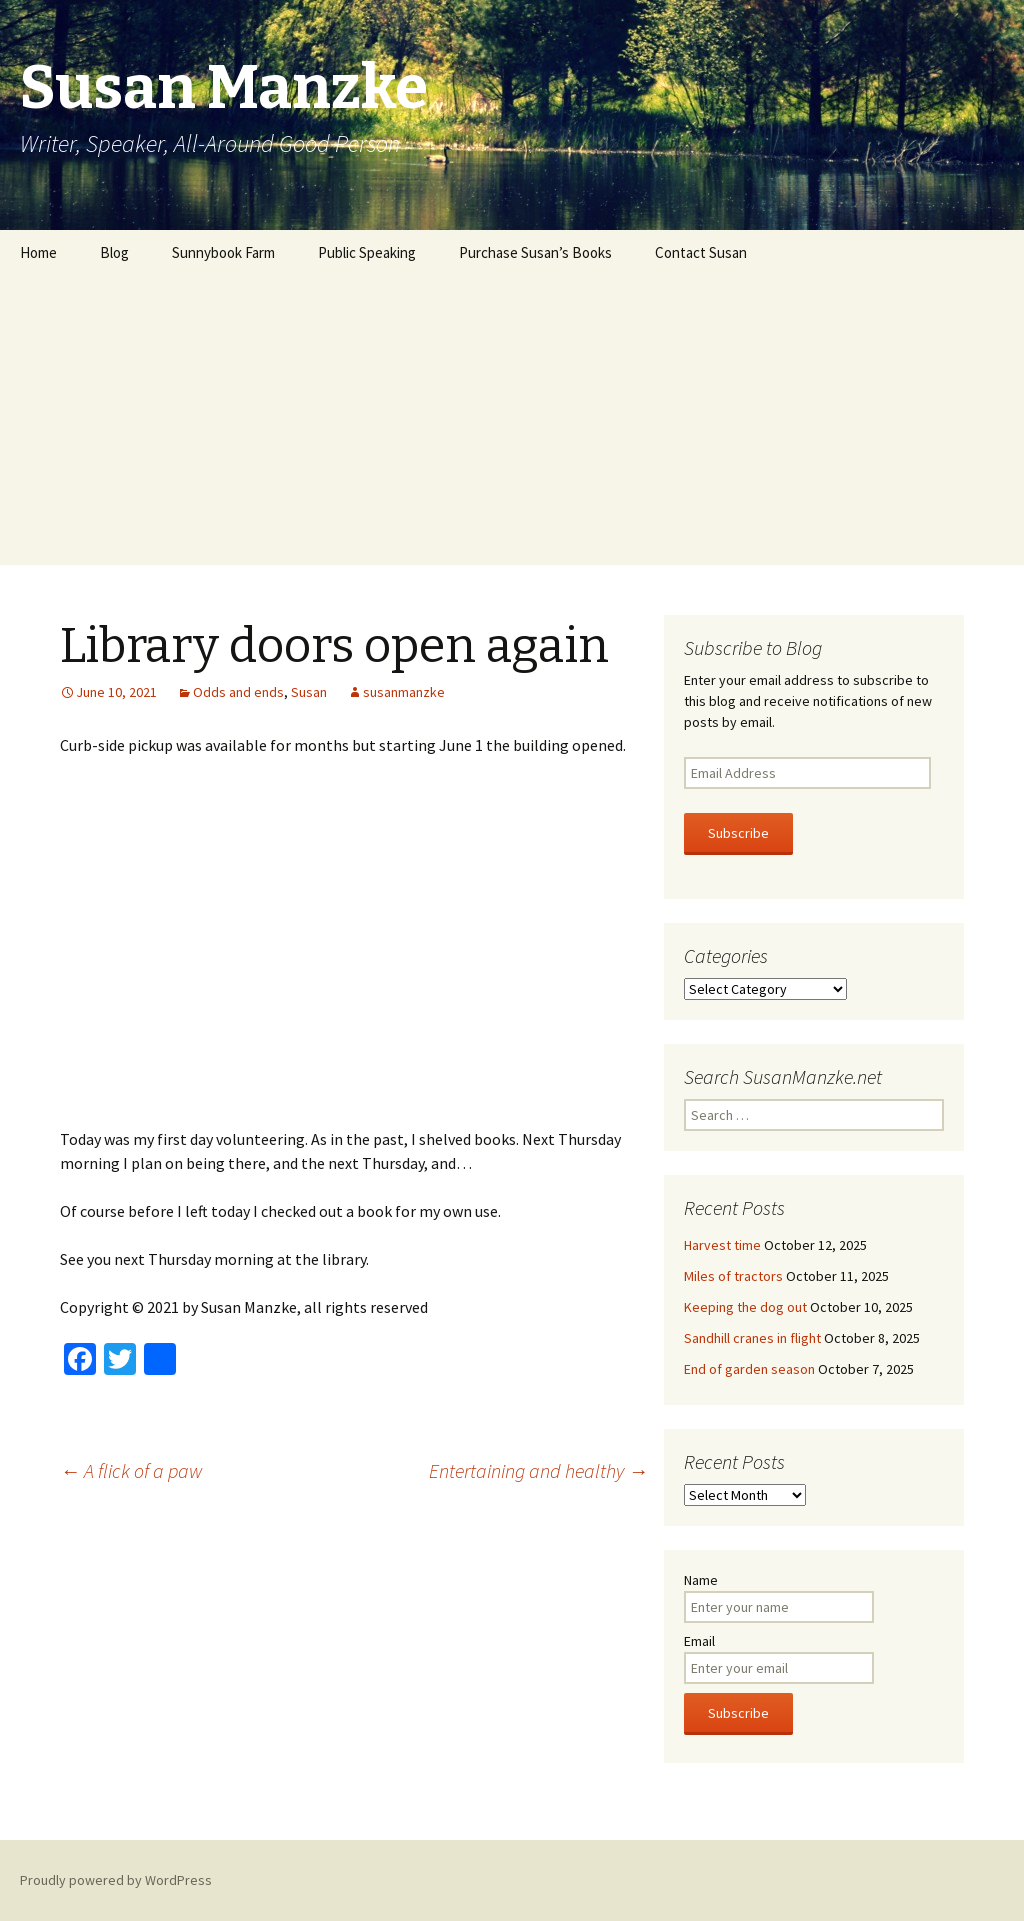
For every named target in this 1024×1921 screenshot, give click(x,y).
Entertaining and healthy (538, 1470)
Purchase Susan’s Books (535, 252)
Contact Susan (701, 252)
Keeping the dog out (745, 1307)
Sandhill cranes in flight (752, 1338)
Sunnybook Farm (223, 252)
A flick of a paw (131, 1470)
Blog (114, 252)
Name (701, 1580)
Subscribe (738, 833)
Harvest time (722, 1245)
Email (699, 1641)
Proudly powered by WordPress (116, 1880)
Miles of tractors (733, 1276)
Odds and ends (238, 692)
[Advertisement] (512, 425)
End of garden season (749, 1369)
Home (38, 252)
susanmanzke (404, 692)
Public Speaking (367, 252)
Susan (309, 692)
